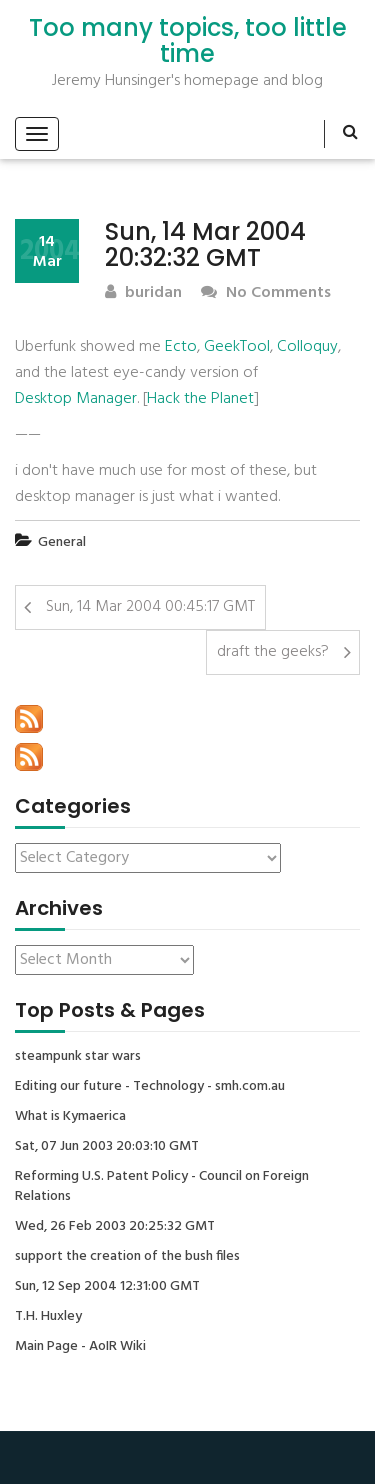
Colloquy (307, 347)
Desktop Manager (76, 399)
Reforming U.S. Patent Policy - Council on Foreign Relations (162, 1187)
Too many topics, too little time (188, 41)
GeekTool (237, 347)
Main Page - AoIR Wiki (80, 1347)
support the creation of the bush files (127, 1257)
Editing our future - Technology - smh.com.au (150, 1087)
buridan (143, 293)
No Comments (266, 293)
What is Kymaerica (70, 1117)
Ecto (181, 347)
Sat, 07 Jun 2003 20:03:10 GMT (107, 1147)
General (62, 542)
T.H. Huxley (48, 1317)
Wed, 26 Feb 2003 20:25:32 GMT (115, 1227)
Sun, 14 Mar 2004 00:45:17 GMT (150, 607)
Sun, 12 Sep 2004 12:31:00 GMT (107, 1287)
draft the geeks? (273, 652)
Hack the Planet (200, 399)
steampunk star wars (78, 1057)
